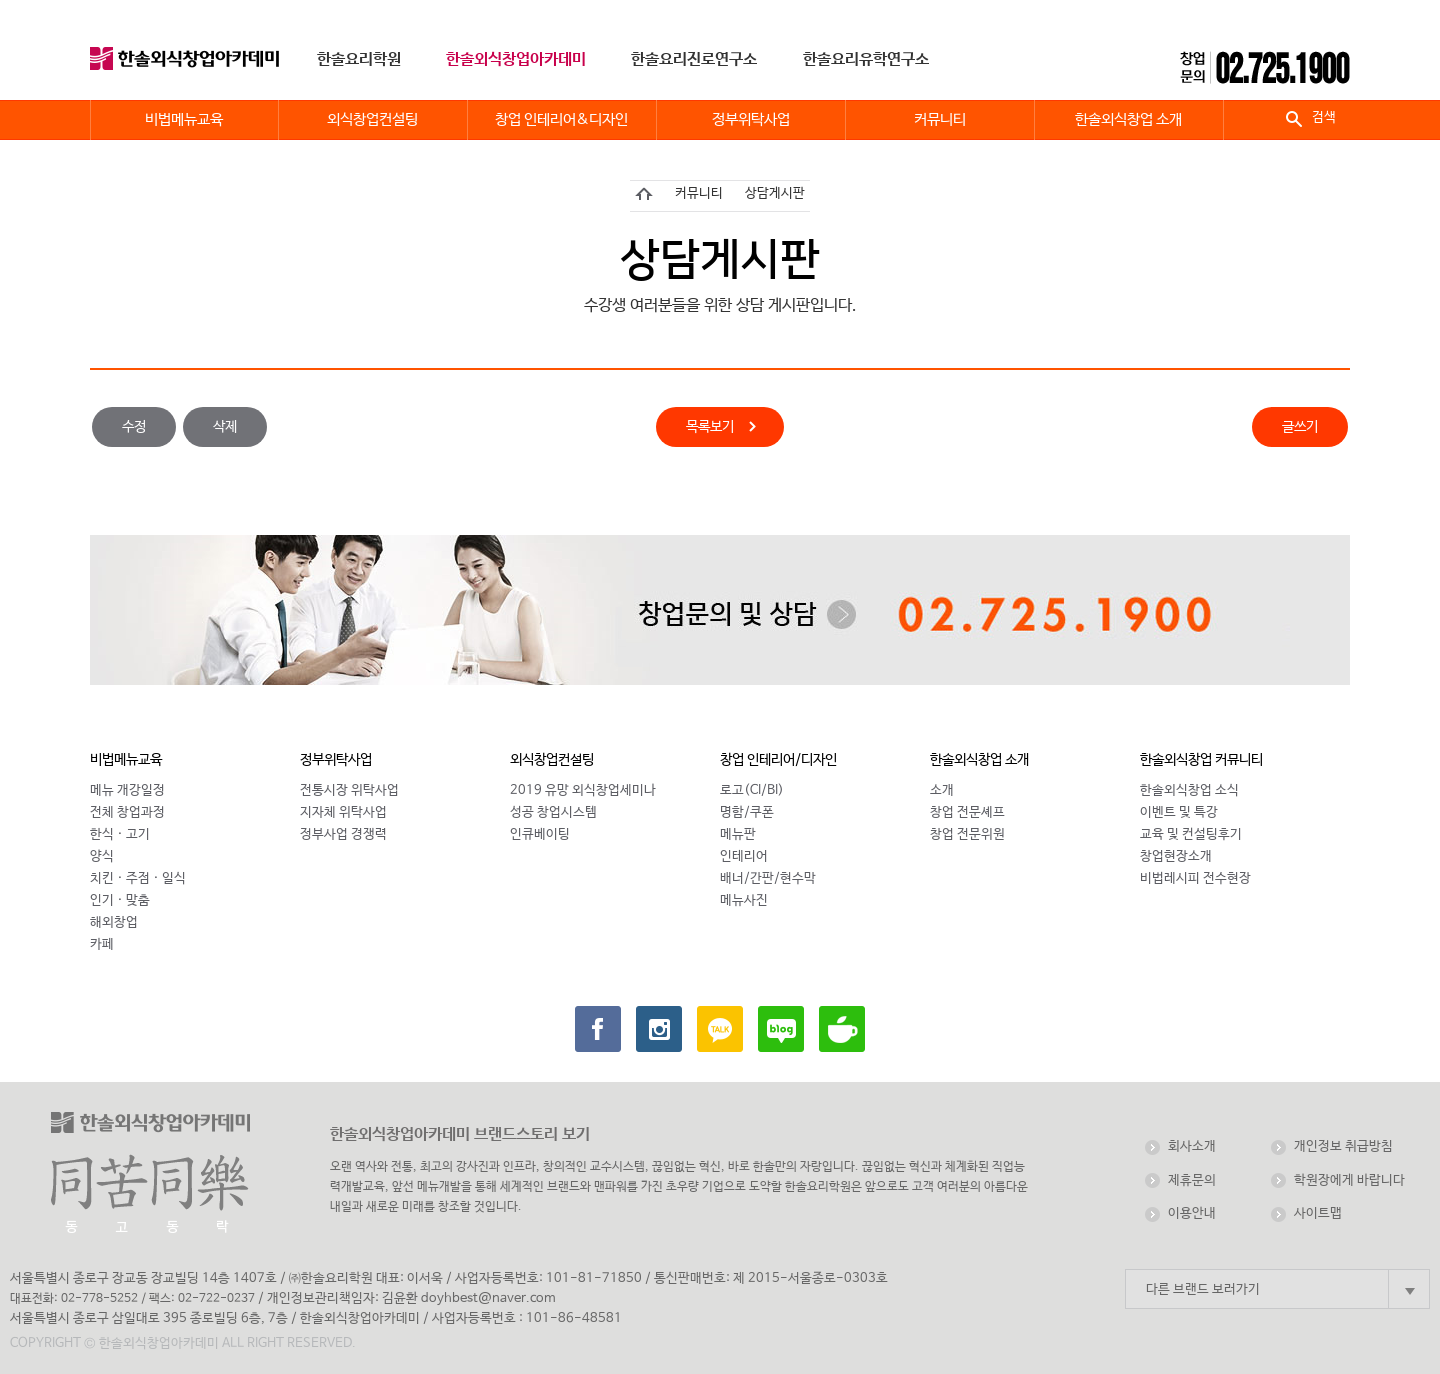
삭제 (225, 427)
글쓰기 (1300, 427)
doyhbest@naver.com (488, 1298)
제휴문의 (1192, 1180)
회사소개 (1192, 1146)
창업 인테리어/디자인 (778, 760)
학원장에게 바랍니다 (1349, 1180)
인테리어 (744, 856)
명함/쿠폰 (747, 812)
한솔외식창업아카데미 (516, 59)
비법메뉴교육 (126, 760)
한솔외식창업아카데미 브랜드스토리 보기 (460, 1134)
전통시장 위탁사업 (349, 790)
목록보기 (710, 428)
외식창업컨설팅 (552, 760)
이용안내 (1192, 1213)
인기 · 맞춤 (120, 900)
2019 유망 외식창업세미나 (583, 790)
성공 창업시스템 (553, 812)
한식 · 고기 (120, 834)
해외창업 (114, 922)
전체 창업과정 (127, 812)
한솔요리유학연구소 (866, 59)
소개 (942, 790)
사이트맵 (1318, 1213)
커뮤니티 (699, 193)
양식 (102, 856)
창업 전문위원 (967, 834)
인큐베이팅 (540, 834)
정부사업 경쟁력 (343, 834)
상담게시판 (775, 193)
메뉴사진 (744, 900)
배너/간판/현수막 (768, 878)
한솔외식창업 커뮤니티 (1201, 760)
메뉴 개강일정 (127, 790)
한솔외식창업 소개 (979, 760)
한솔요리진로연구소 (694, 59)
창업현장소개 (1176, 856)
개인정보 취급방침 (1343, 1146)
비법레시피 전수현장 (1195, 878)
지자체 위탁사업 (343, 812)
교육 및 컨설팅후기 (1191, 834)
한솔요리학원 (359, 59)
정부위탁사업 (336, 760)
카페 (102, 944)
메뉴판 (738, 834)
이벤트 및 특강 (1179, 812)
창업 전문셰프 (967, 812)
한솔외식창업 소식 (1189, 790)
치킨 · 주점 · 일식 (138, 878)
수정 (134, 427)
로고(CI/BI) (752, 790)
